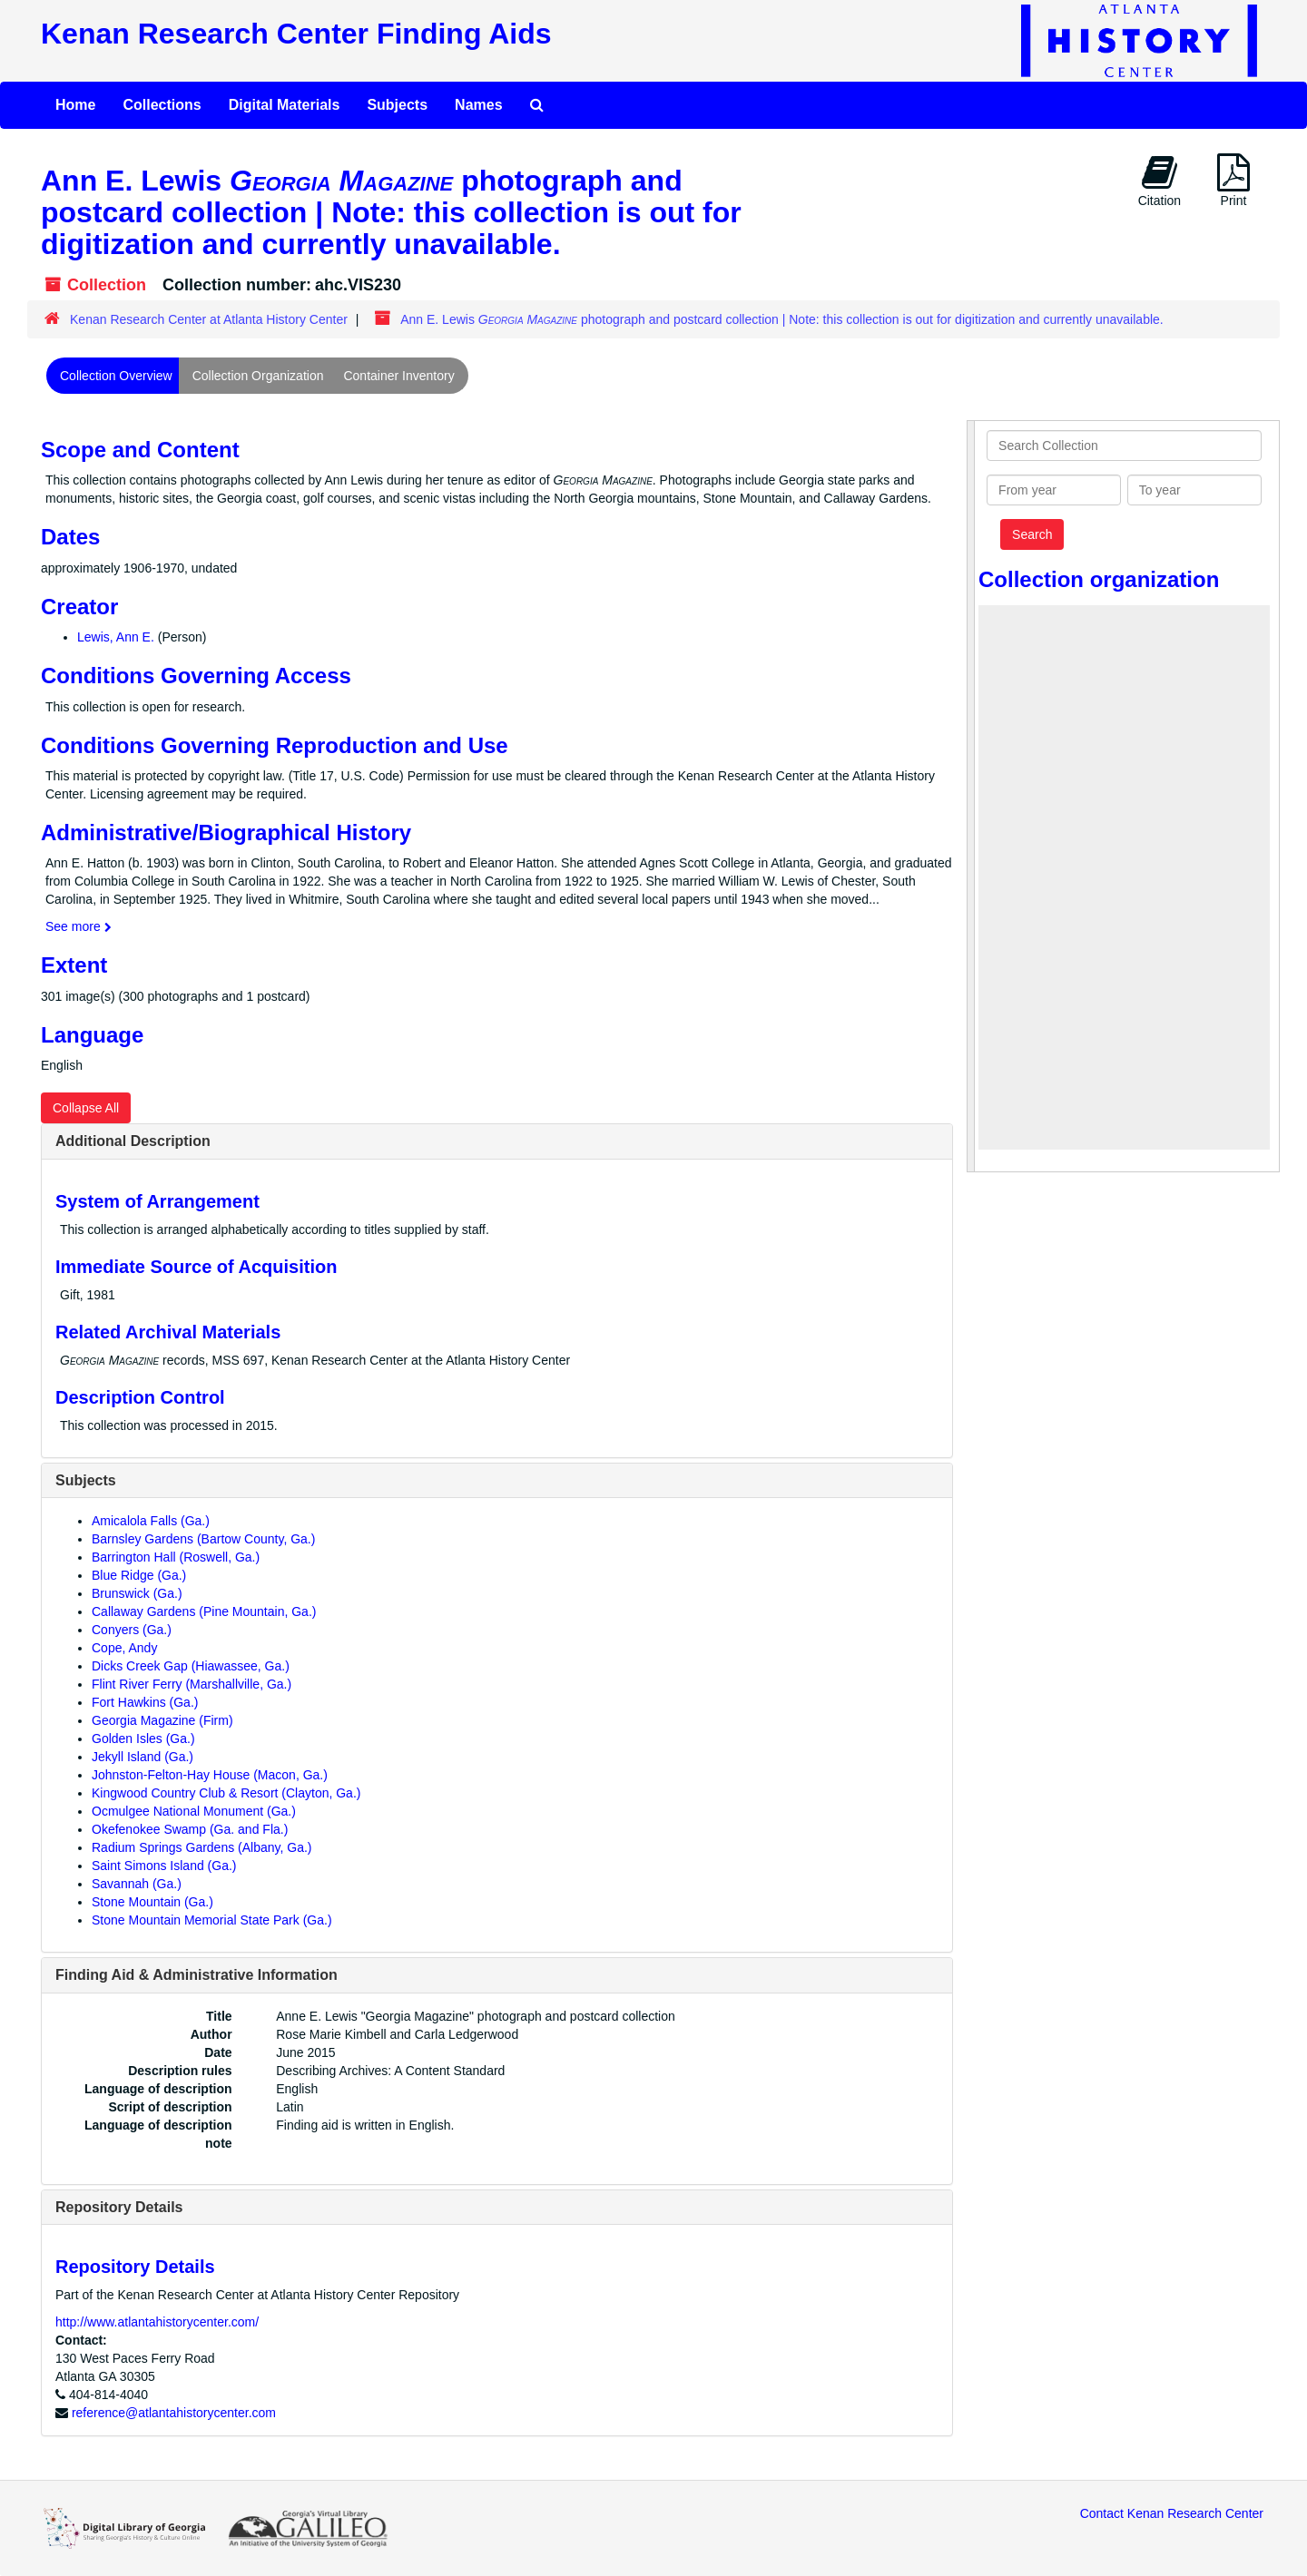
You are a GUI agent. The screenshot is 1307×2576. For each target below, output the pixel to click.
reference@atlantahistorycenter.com (174, 2412)
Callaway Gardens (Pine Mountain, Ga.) (204, 1611)
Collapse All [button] (86, 1108)
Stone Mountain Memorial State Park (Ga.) (212, 1920)
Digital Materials (284, 105)
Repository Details (118, 2207)
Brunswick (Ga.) (137, 1593)
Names (478, 105)
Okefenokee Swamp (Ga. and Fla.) (190, 1829)
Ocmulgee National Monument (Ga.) (194, 1811)
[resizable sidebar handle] (971, 796)
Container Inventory (398, 375)
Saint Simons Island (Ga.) (164, 1865)
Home (75, 105)
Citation (1159, 180)
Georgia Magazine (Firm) (162, 1720)
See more (78, 926)
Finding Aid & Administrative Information (196, 1975)
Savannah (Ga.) (137, 1883)
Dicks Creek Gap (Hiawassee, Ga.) (191, 1666)
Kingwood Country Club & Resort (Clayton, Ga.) (226, 1793)
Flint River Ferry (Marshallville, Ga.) (191, 1684)
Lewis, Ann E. (115, 637)
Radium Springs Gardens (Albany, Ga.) (202, 1847)
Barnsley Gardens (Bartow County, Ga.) (203, 1539)
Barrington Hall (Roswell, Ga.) (176, 1557)
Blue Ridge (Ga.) (139, 1575)
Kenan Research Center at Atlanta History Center (209, 319)
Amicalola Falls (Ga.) (151, 1520)
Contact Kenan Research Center (1171, 2513)
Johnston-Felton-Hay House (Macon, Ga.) (210, 1775)
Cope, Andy (124, 1648)
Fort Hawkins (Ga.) (145, 1702)
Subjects (397, 105)
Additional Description (133, 1141)
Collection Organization (258, 375)
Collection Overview (116, 375)
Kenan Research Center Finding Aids (296, 33)
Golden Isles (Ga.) (143, 1738)
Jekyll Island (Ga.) (142, 1756)
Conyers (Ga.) (132, 1629)
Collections (162, 105)
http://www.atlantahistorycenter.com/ (157, 2322)
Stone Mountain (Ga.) (152, 1902)
